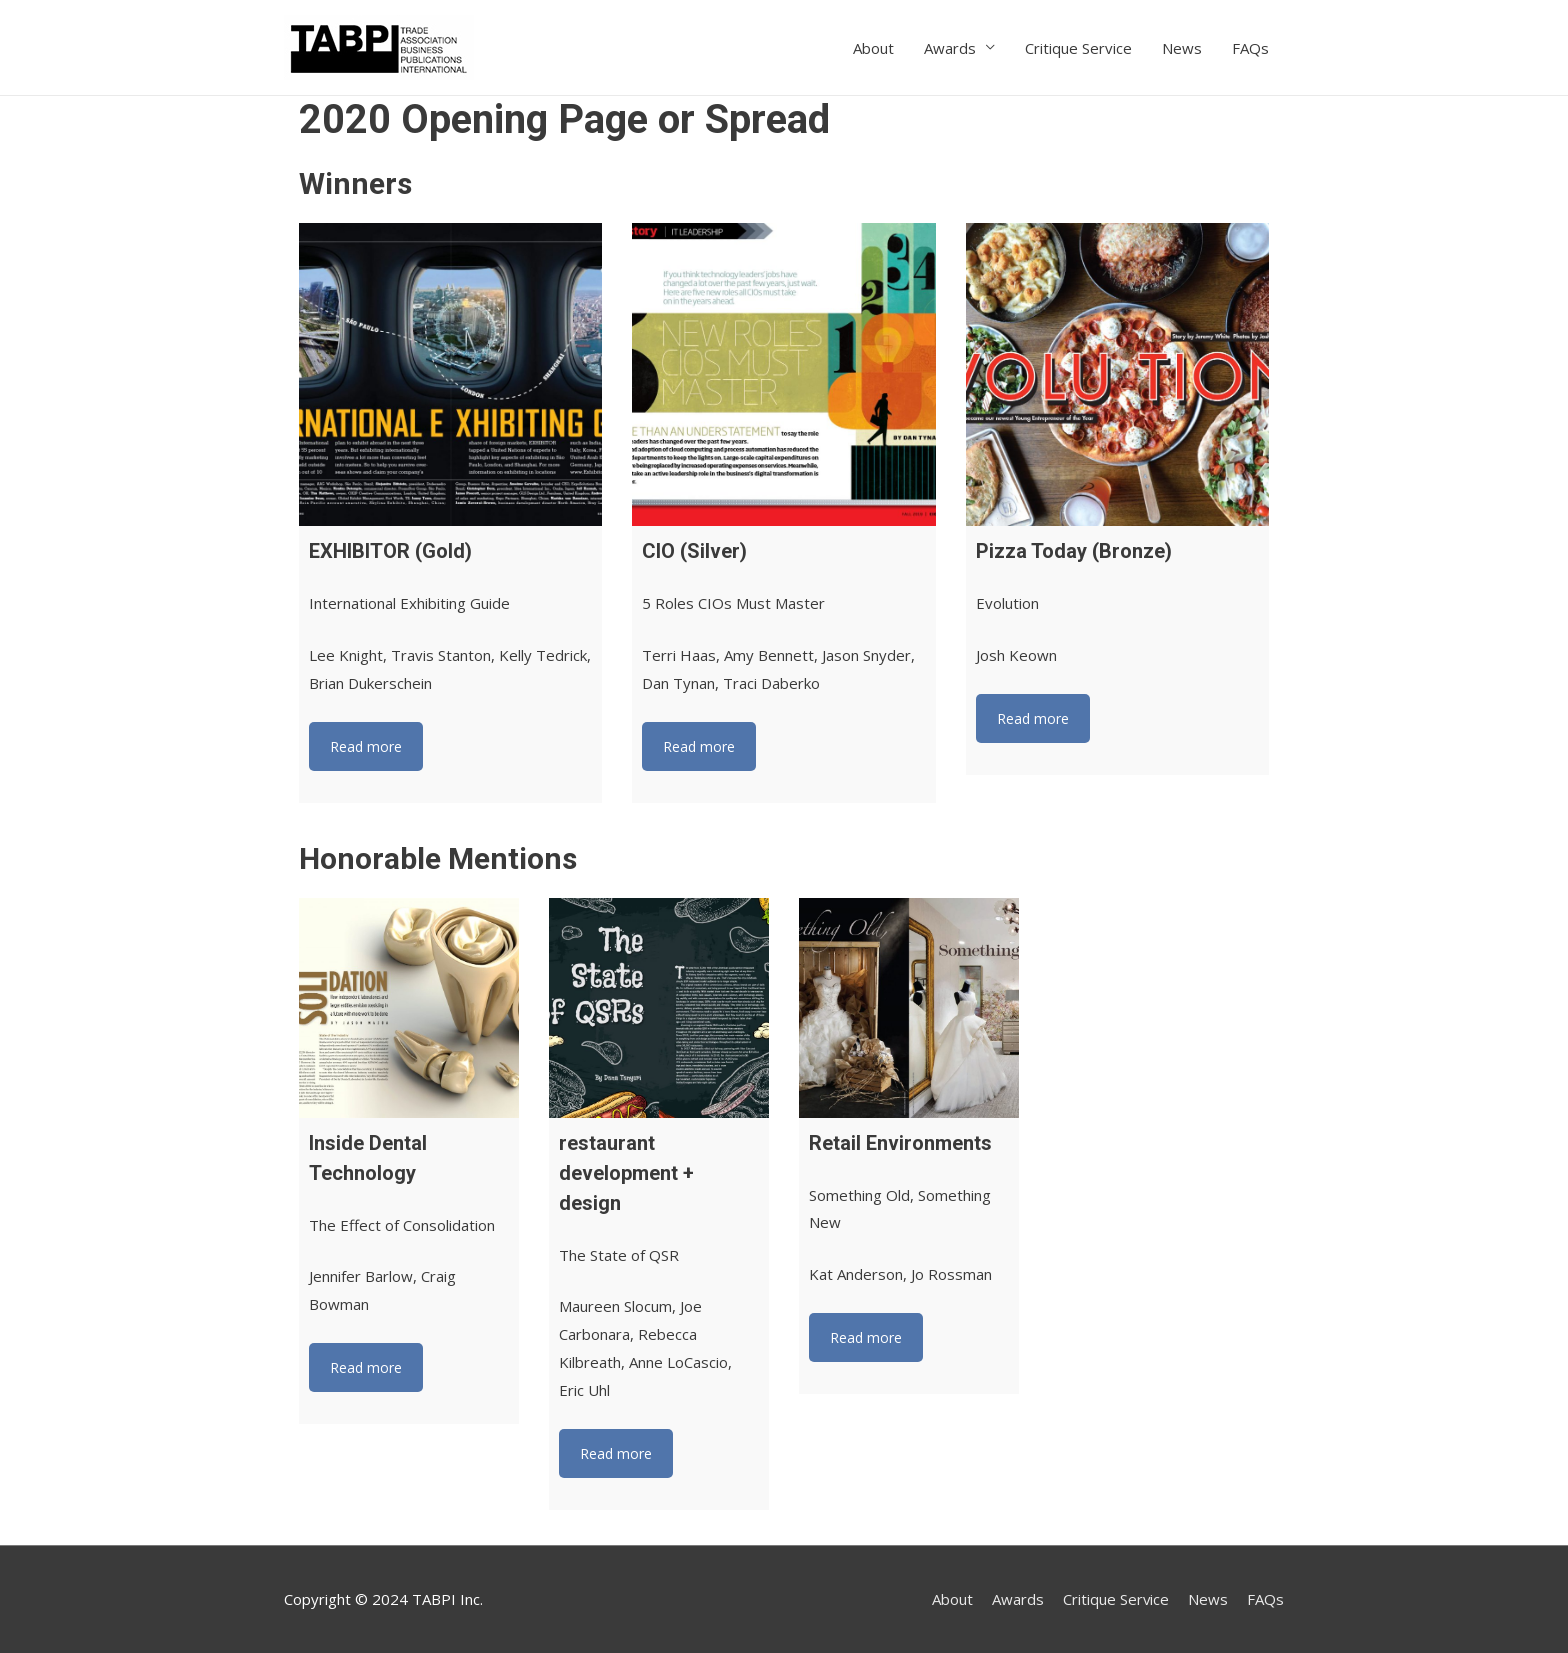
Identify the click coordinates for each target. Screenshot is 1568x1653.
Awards (950, 48)
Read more (366, 746)
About (873, 48)
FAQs (1250, 48)
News (1182, 48)
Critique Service (1078, 48)
